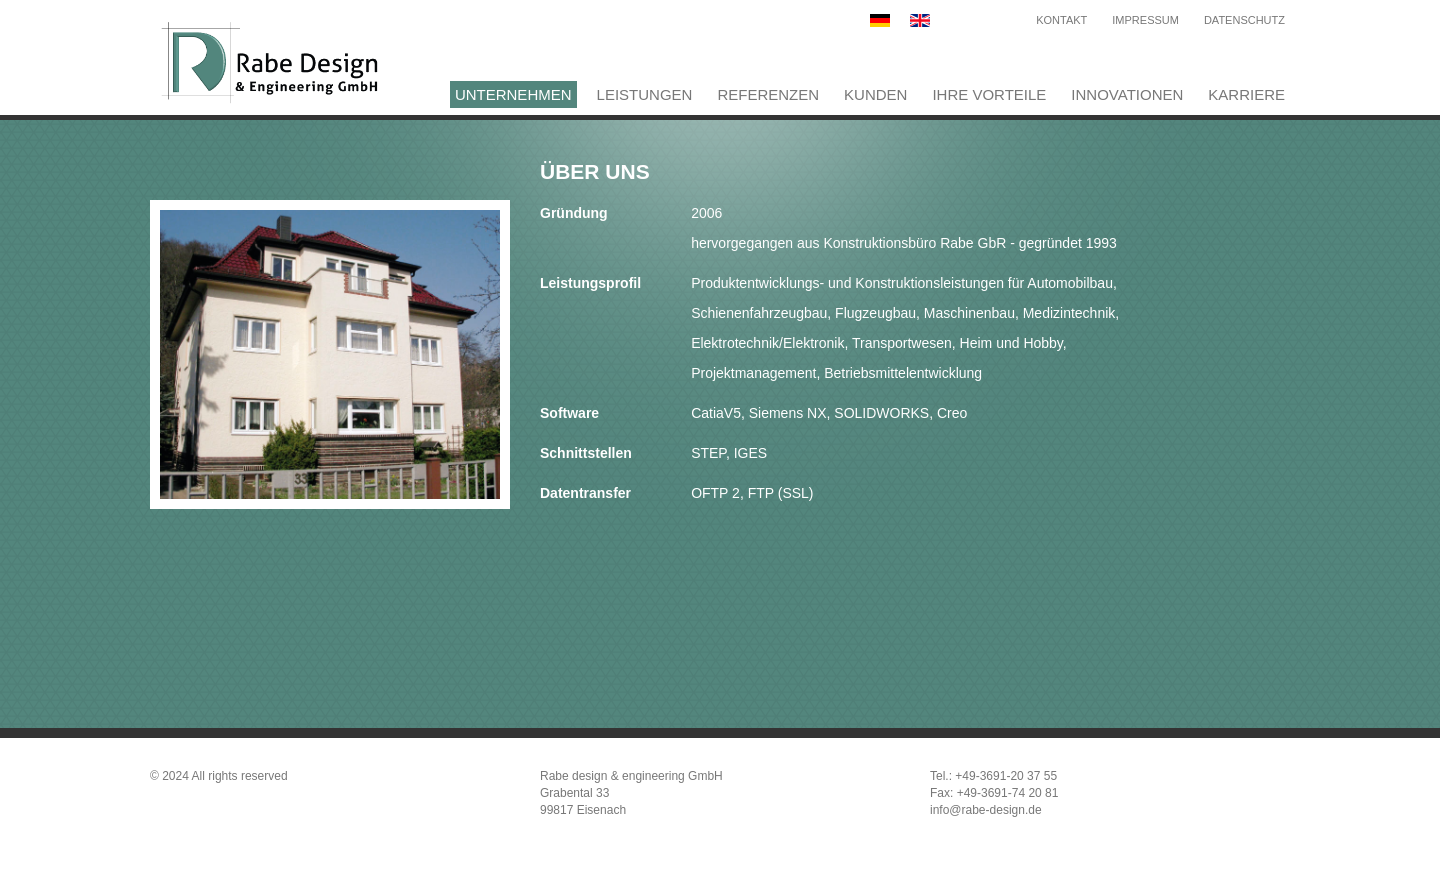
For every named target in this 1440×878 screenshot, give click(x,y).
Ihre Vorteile (989, 94)
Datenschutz (1244, 20)
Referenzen (768, 94)
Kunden (875, 94)
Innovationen (1127, 94)
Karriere (1246, 94)
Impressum (1145, 20)
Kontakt (1061, 20)
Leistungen (645, 94)
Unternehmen (513, 94)
